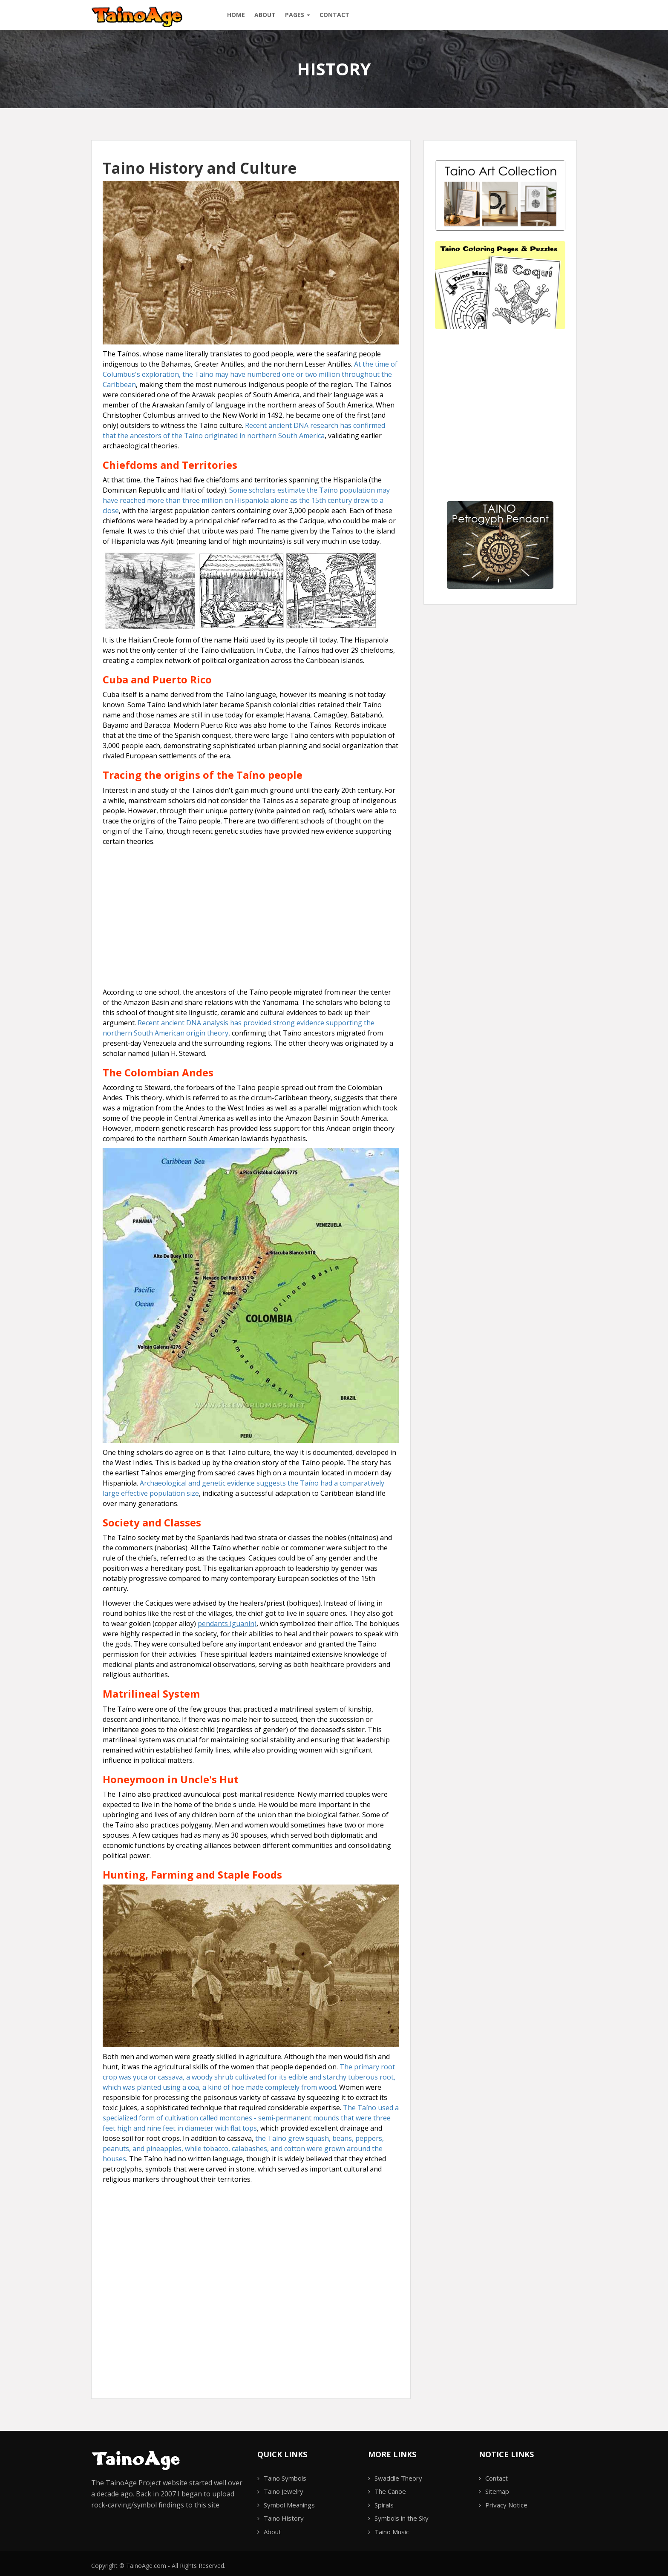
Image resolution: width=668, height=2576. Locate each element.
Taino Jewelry (283, 2491)
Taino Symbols (285, 2478)
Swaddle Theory (398, 2478)
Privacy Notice (506, 2505)
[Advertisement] (251, 910)
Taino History (284, 2518)
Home (236, 15)
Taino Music (391, 2531)
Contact (334, 15)
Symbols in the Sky (401, 2518)
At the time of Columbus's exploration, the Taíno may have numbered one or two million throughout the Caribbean (250, 374)
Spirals (384, 2505)
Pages (297, 15)
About (265, 15)
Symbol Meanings (289, 2505)
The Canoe (390, 2491)
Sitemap (497, 2491)
